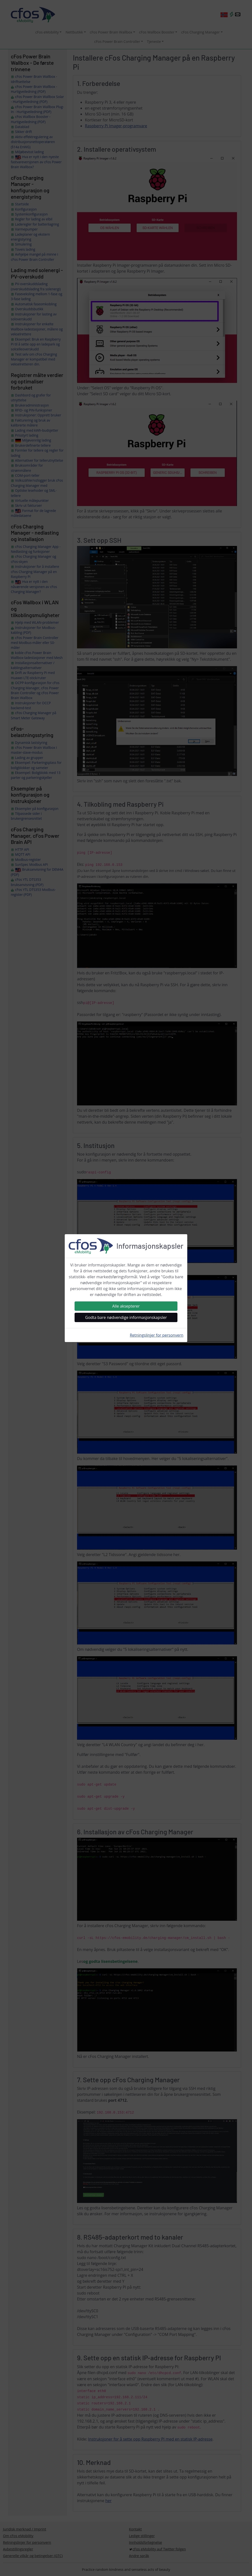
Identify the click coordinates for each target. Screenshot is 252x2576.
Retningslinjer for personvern (156, 1335)
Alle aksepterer (126, 1306)
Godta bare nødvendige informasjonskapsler (126, 1317)
